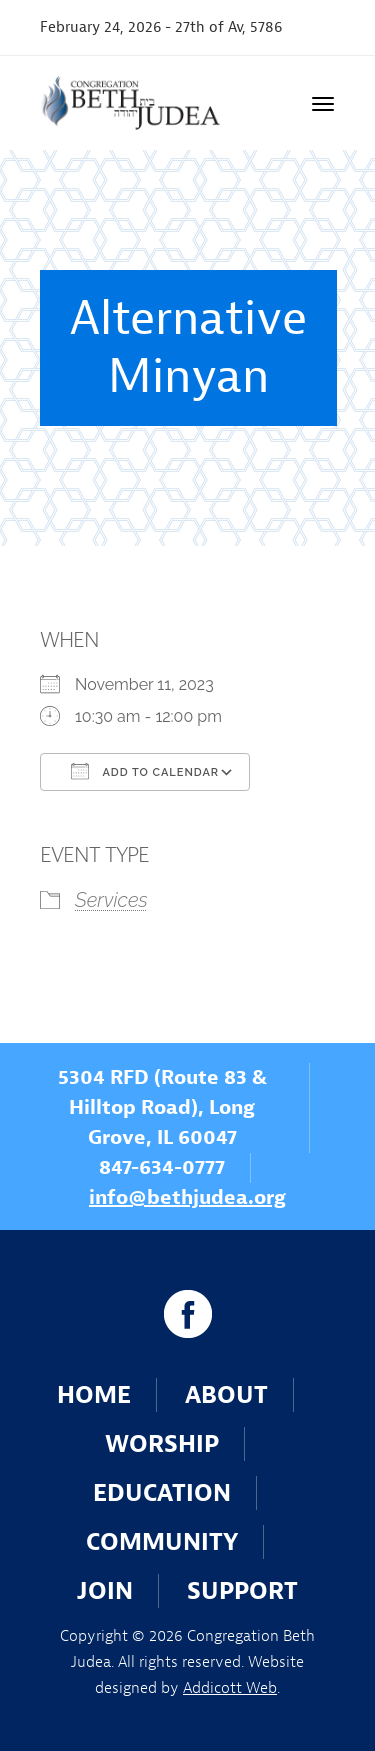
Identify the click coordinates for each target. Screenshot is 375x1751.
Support (242, 1591)
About (226, 1395)
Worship (162, 1444)
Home (94, 1395)
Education (162, 1493)
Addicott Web (230, 1688)
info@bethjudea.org (187, 1197)
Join (105, 1591)
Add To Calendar (145, 771)
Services (111, 900)
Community (162, 1542)
